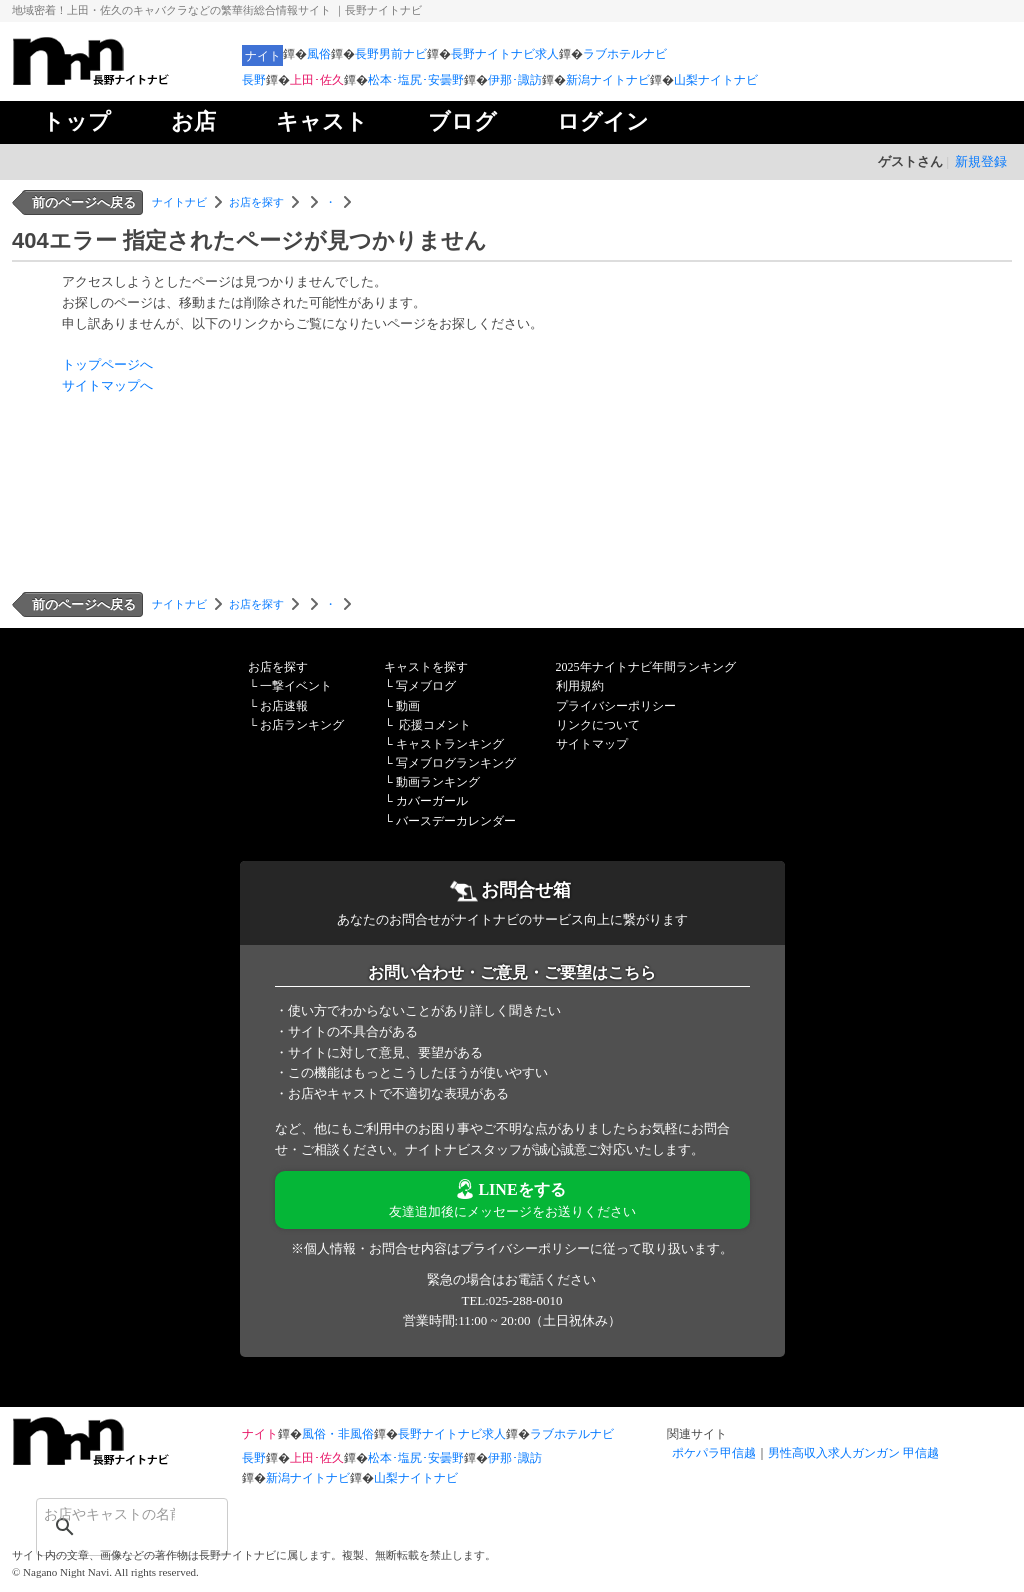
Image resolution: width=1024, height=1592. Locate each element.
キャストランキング (450, 744)
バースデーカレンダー (456, 821)
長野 (254, 80)
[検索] (106, 1514)
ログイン (603, 121)
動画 (408, 706)
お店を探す (256, 202)
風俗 (319, 54)
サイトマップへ (107, 385)
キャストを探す (426, 667)
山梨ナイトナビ (716, 80)
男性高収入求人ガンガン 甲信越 (853, 1453)
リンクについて (598, 725)
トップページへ (107, 364)
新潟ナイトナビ (608, 80)
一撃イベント (296, 686)
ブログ (462, 121)
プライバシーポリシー (616, 706)
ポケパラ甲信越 (714, 1453)
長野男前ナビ (391, 54)
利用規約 (580, 686)
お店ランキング (302, 725)
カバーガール (432, 801)
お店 (193, 121)
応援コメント (435, 725)
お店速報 (284, 706)
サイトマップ (592, 744)
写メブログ (426, 686)
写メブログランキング (456, 763)
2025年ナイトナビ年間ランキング (646, 667)
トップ (76, 121)
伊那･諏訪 (515, 80)
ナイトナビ (179, 202)
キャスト (322, 121)
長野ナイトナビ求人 (505, 54)
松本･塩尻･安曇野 (416, 80)
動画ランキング (438, 782)
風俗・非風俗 (338, 1434)
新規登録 (981, 161)
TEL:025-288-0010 (511, 1300)
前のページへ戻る (84, 202)
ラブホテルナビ (625, 54)
